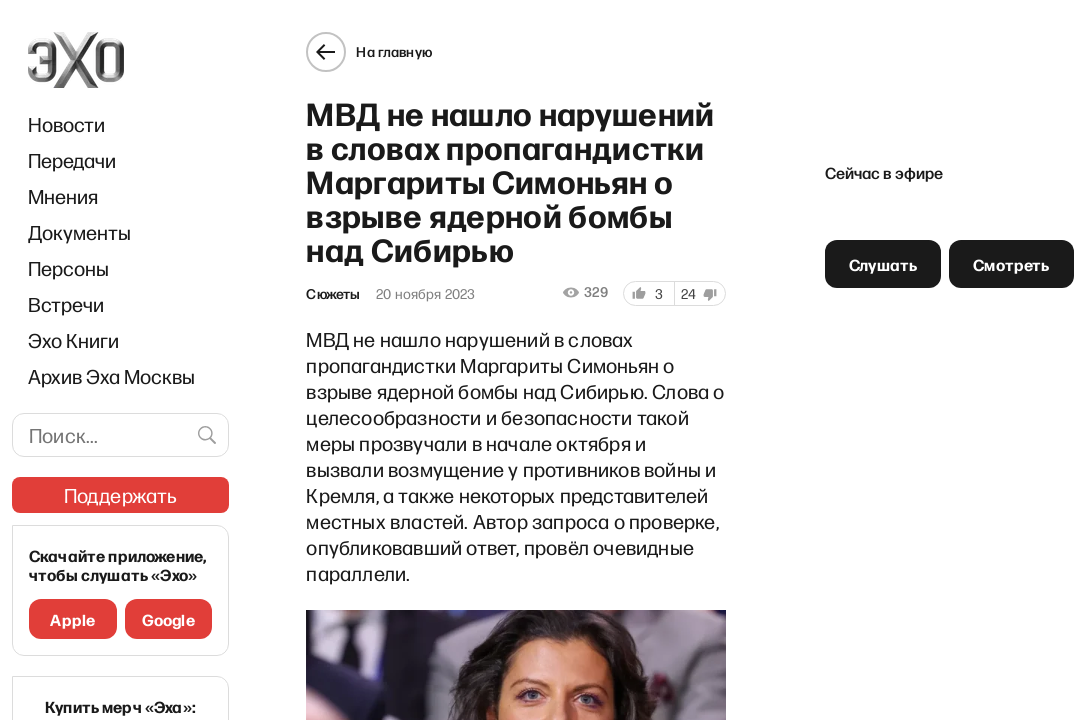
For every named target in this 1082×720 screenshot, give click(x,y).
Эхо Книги (73, 340)
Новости (66, 124)
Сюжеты (333, 294)
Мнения (63, 196)
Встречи (66, 304)
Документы (79, 232)
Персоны (68, 268)
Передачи (72, 160)
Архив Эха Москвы (111, 376)
